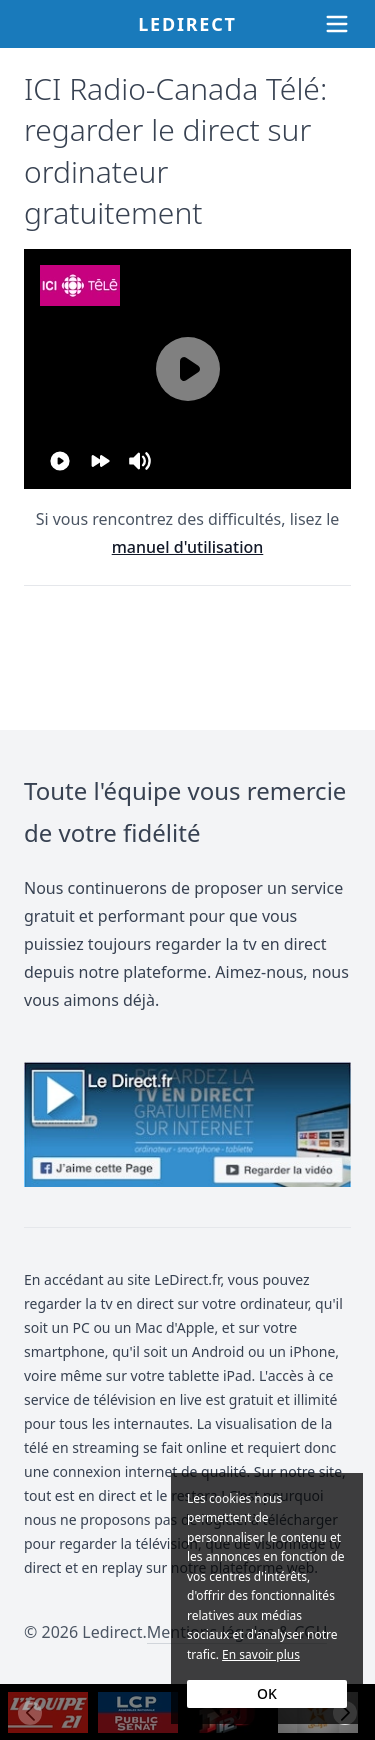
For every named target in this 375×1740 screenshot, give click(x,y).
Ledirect (187, 24)
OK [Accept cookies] (267, 1693)
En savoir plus (261, 1654)
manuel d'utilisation (188, 547)
